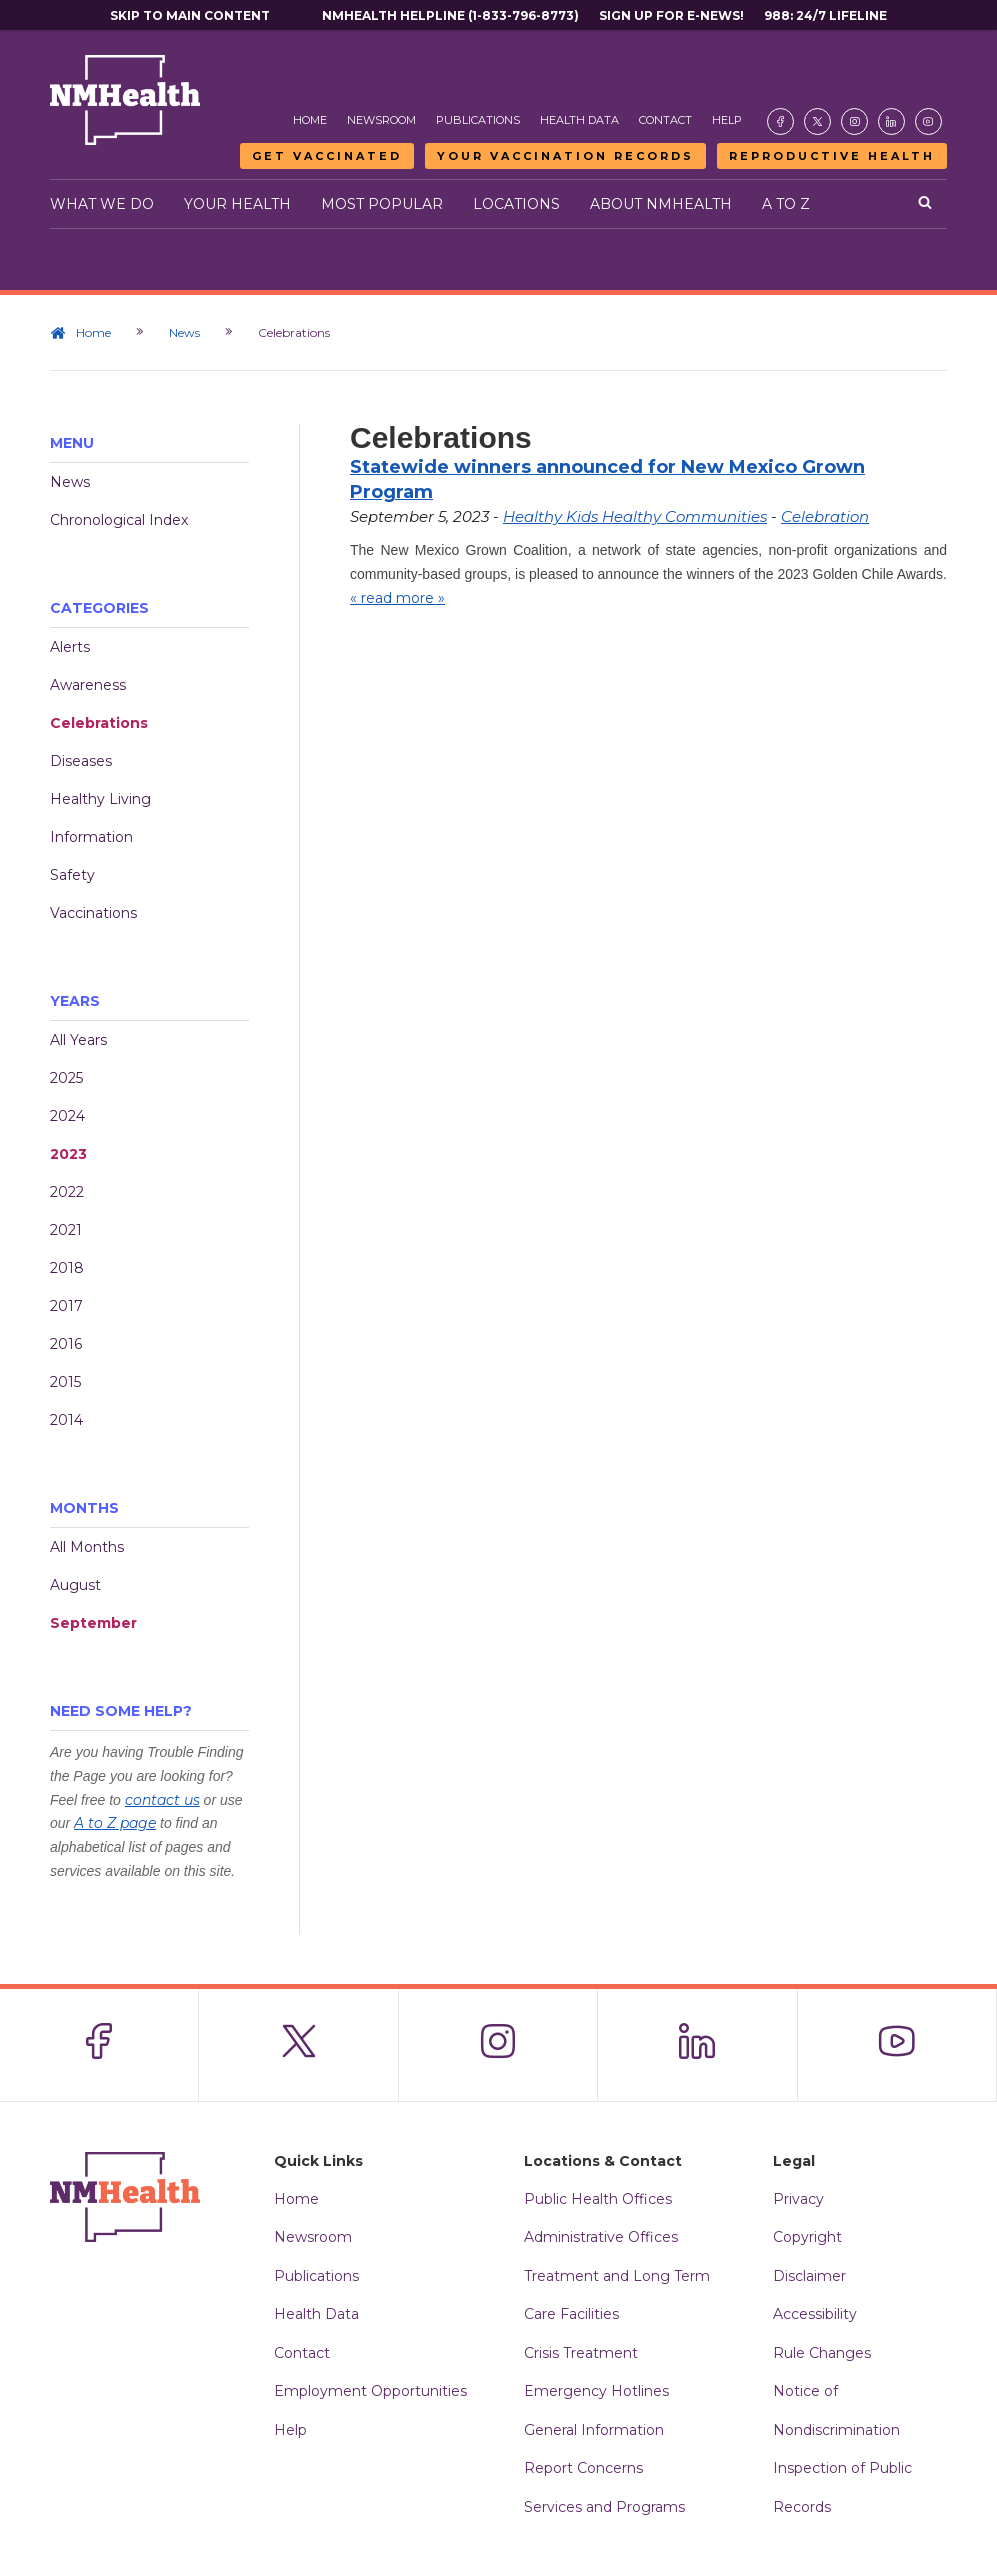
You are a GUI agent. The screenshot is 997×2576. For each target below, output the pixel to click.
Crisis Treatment (581, 2353)
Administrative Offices (601, 2237)
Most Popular (382, 204)
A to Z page (115, 1823)
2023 (68, 1154)
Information (91, 837)
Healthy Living (100, 799)
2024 (67, 1116)
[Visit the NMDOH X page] (817, 121)
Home (310, 120)
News (184, 332)
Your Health (237, 204)
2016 (66, 1344)
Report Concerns (583, 2468)
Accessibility (815, 2314)
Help (727, 120)
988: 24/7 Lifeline (825, 15)
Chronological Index (119, 520)
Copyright (807, 2237)
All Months (87, 1547)
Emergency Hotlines (596, 2391)
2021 (66, 1230)
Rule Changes (822, 2353)
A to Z (786, 204)
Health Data (579, 120)
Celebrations (99, 723)
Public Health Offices (598, 2199)
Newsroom (381, 120)
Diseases (81, 761)
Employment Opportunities (370, 2391)
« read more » (397, 598)
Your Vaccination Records (565, 156)
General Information (594, 2430)
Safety (72, 875)
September (93, 1623)
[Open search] (925, 204)
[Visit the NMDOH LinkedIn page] (891, 121)
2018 (67, 1268)
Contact (665, 120)
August (75, 1585)
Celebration (825, 516)
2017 (66, 1306)
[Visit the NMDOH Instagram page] (854, 121)
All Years (78, 1040)
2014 (66, 1420)
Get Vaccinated (327, 156)
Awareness (88, 685)
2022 (67, 1192)
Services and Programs (604, 2507)
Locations (516, 204)
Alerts (70, 647)
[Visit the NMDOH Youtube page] (928, 121)
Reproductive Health (832, 156)
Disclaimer (809, 2276)
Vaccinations (93, 913)
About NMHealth (661, 204)
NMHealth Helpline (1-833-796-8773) (450, 15)
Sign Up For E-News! (671, 15)
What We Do (102, 204)
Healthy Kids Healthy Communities (635, 516)
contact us (162, 1800)
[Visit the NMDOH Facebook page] (780, 121)
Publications (478, 120)
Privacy (798, 2199)
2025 (66, 1078)
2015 (65, 1382)
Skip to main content (190, 15)
